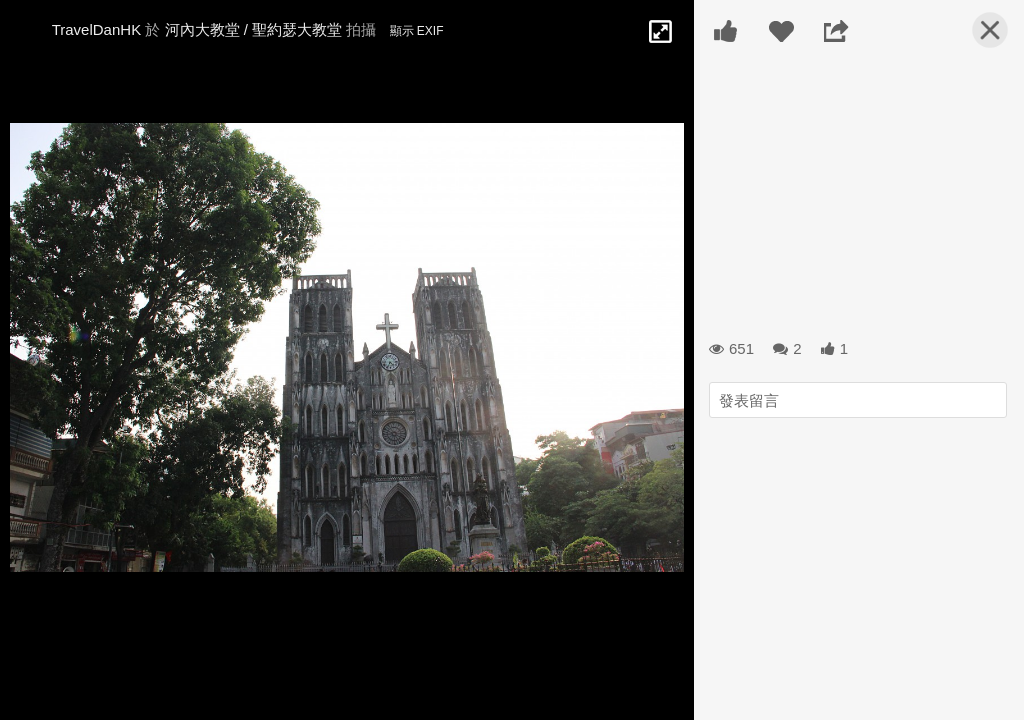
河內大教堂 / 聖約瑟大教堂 (256, 29)
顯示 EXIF (417, 31)
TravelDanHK (96, 29)
